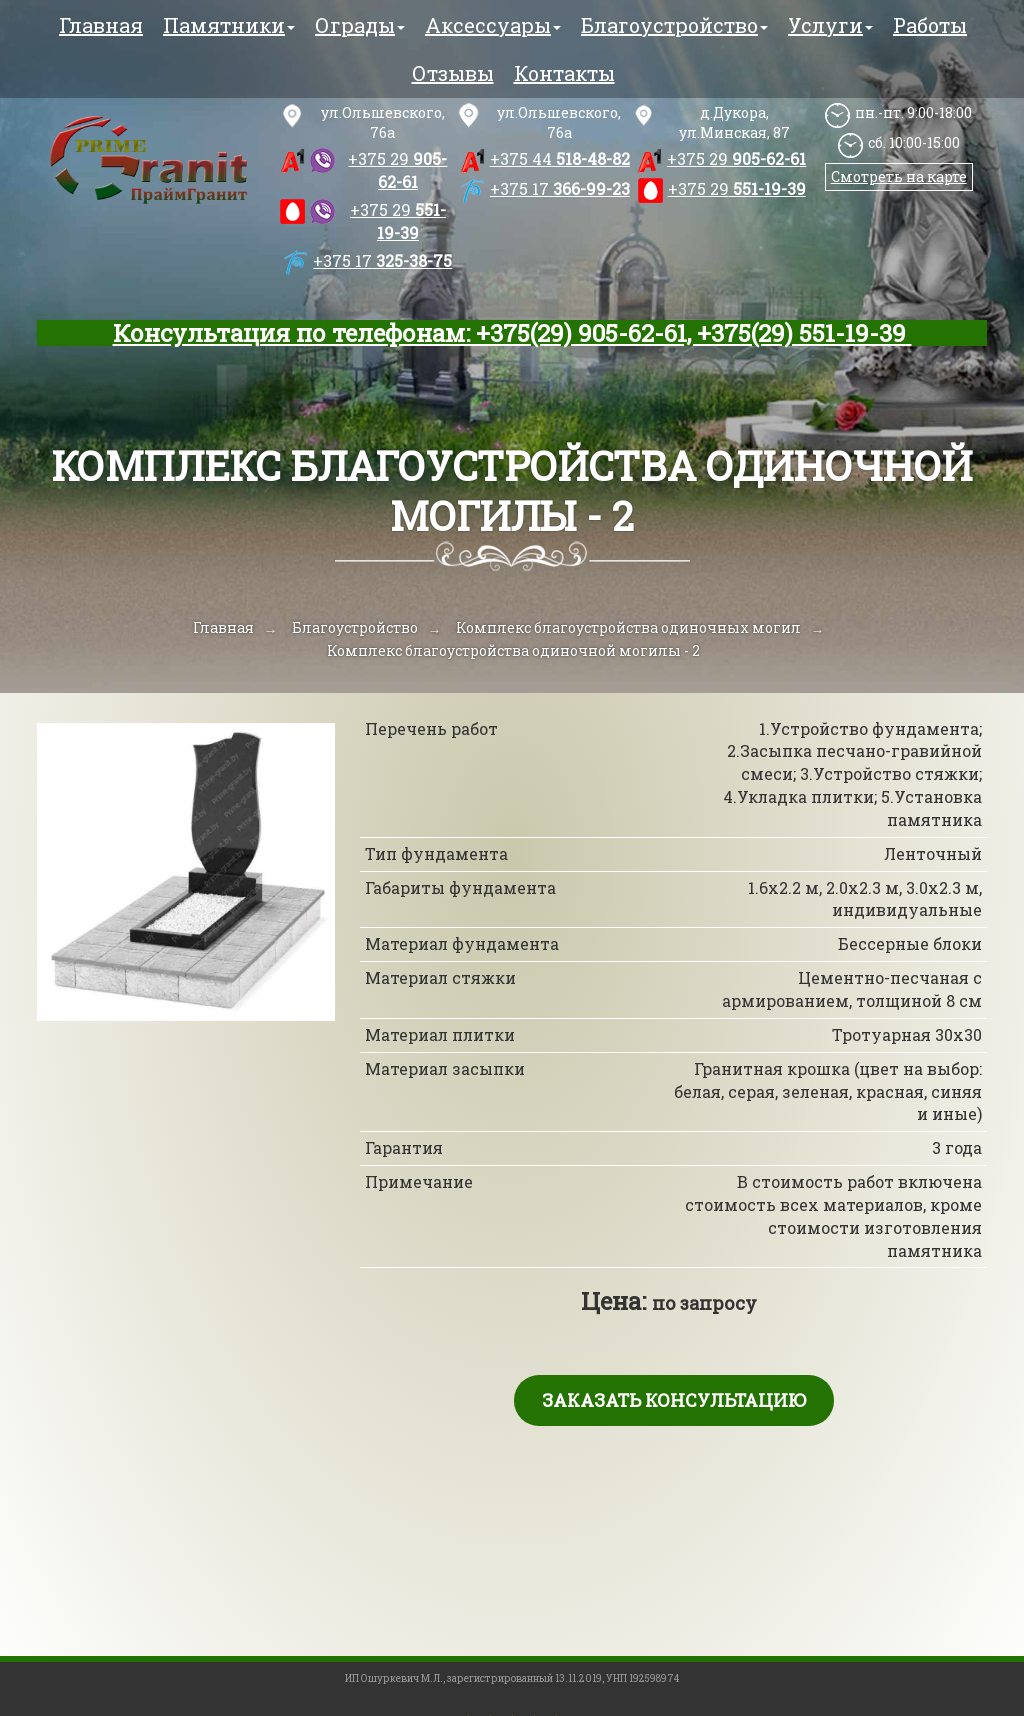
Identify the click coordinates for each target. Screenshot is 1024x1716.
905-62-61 (397, 170)
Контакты (564, 73)
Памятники (229, 25)
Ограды (360, 25)
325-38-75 (382, 260)
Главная (101, 25)
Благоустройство (674, 25)
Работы (930, 25)
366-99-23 (560, 188)
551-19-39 (398, 221)
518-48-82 (560, 158)
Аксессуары (493, 25)
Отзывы (453, 73)
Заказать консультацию (674, 1400)
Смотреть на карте (899, 176)
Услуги (830, 25)
